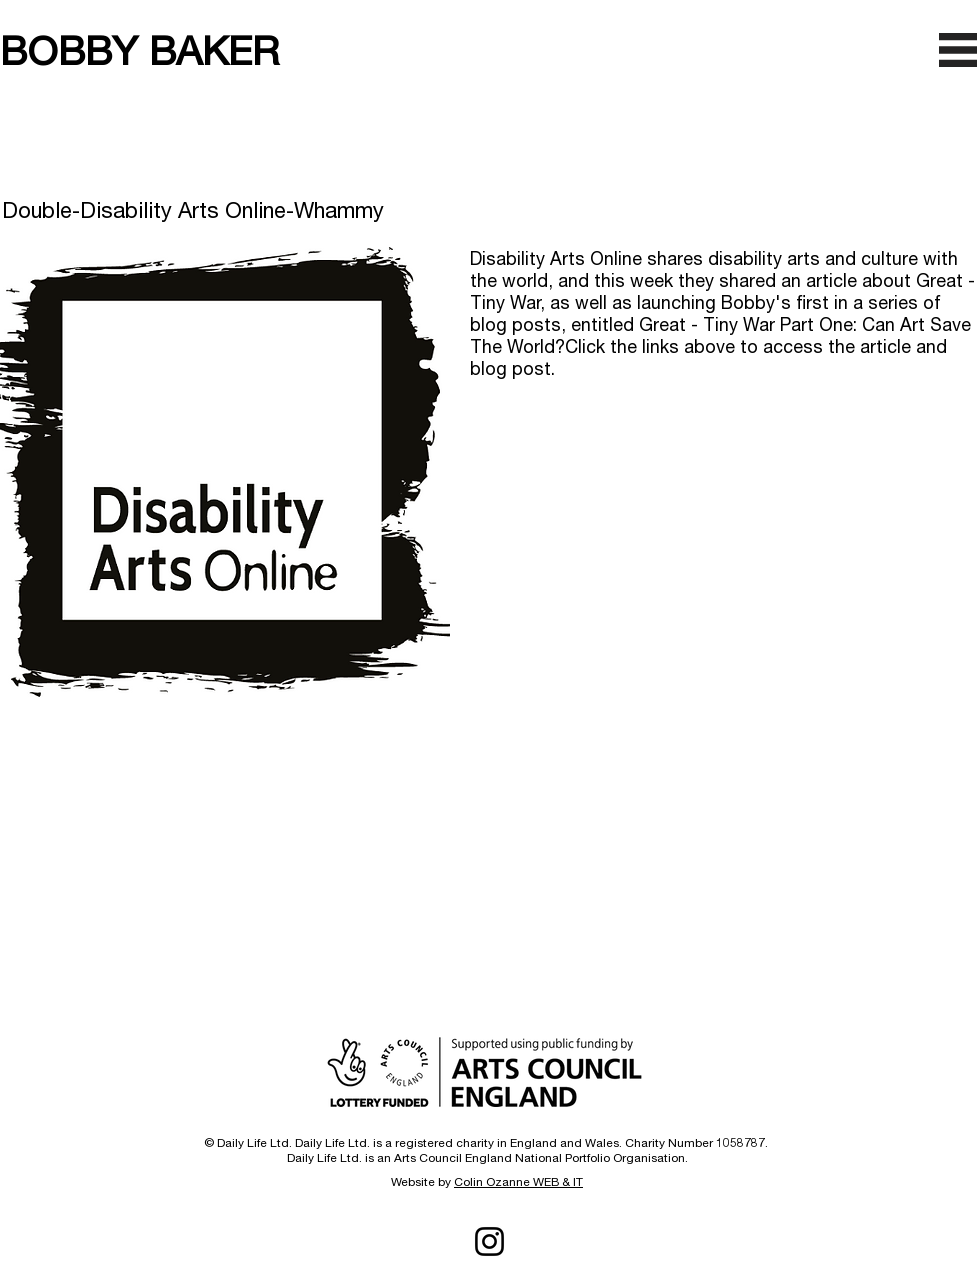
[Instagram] (489, 1241)
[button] (958, 50)
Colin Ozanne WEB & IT (518, 1181)
